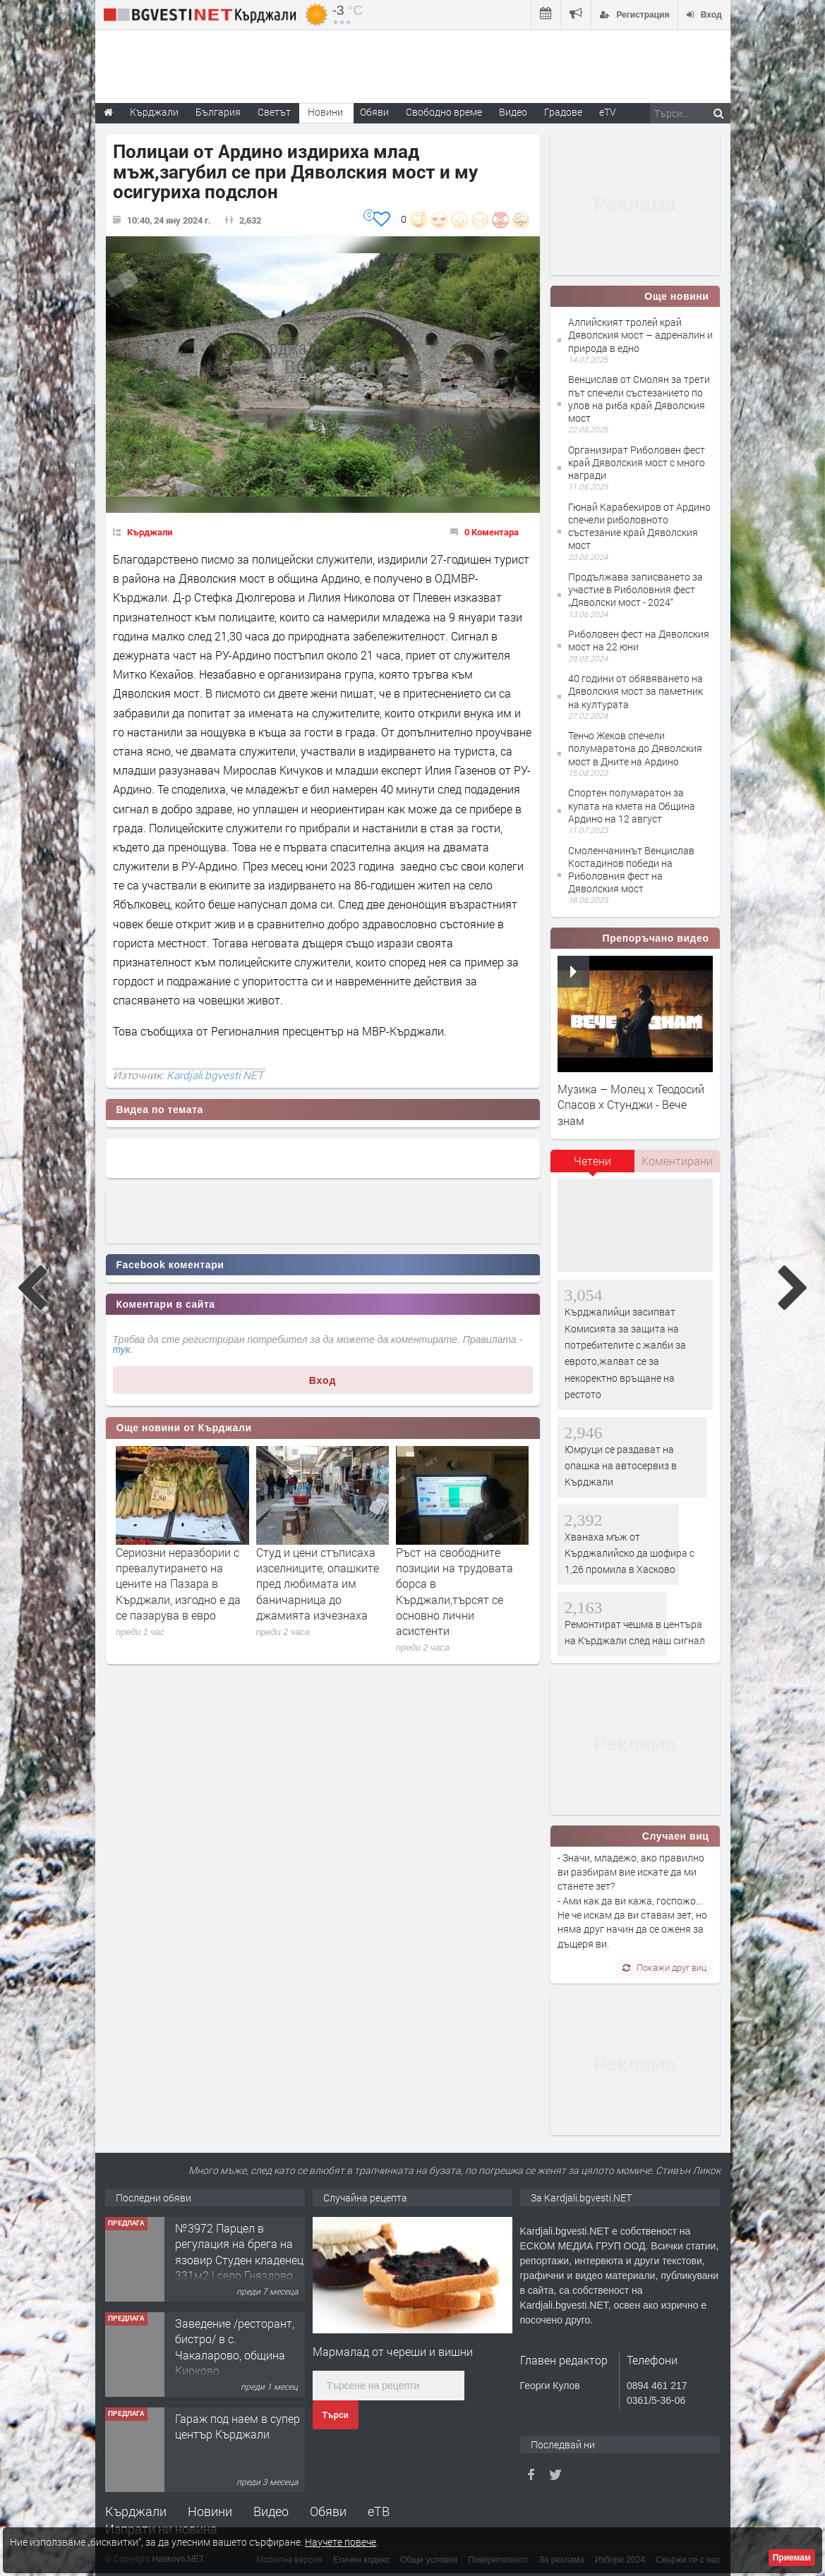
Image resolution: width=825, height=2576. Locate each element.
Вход (323, 1380)
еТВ (379, 2511)
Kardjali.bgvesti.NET (215, 1075)
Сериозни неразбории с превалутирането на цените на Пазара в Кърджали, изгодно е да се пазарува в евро (178, 1584)
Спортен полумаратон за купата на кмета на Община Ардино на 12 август (631, 805)
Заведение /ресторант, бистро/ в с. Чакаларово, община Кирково (234, 2347)
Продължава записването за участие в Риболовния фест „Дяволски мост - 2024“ (635, 589)
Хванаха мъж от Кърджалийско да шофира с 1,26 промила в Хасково (629, 1553)
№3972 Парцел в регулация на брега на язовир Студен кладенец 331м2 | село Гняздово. (239, 2251)
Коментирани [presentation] (677, 1160)
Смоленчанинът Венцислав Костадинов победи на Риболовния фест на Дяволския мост (631, 870)
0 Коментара (491, 531)
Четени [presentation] (592, 1160)
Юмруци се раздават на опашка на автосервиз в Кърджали (621, 1465)
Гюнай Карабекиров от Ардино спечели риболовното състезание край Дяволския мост (639, 526)
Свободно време (444, 112)
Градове (563, 112)
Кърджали (149, 531)
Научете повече (340, 2541)
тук (122, 1349)
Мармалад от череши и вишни (393, 2351)
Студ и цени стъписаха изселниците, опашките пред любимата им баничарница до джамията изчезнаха (317, 1584)
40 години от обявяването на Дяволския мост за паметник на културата (635, 691)
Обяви (328, 2511)
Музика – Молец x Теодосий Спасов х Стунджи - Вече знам (631, 1104)
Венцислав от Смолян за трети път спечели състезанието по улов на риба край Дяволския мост (639, 398)
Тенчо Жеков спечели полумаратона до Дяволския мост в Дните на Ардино (635, 748)
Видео (271, 2511)
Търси (336, 2415)
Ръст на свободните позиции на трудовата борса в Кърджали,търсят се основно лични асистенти (454, 1592)
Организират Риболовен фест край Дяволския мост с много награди (636, 462)
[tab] (592, 1166)
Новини (325, 112)
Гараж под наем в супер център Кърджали (237, 2426)
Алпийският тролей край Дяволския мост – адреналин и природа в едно (640, 334)
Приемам (792, 2558)
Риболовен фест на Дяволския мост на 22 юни (638, 640)
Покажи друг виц (664, 1967)
